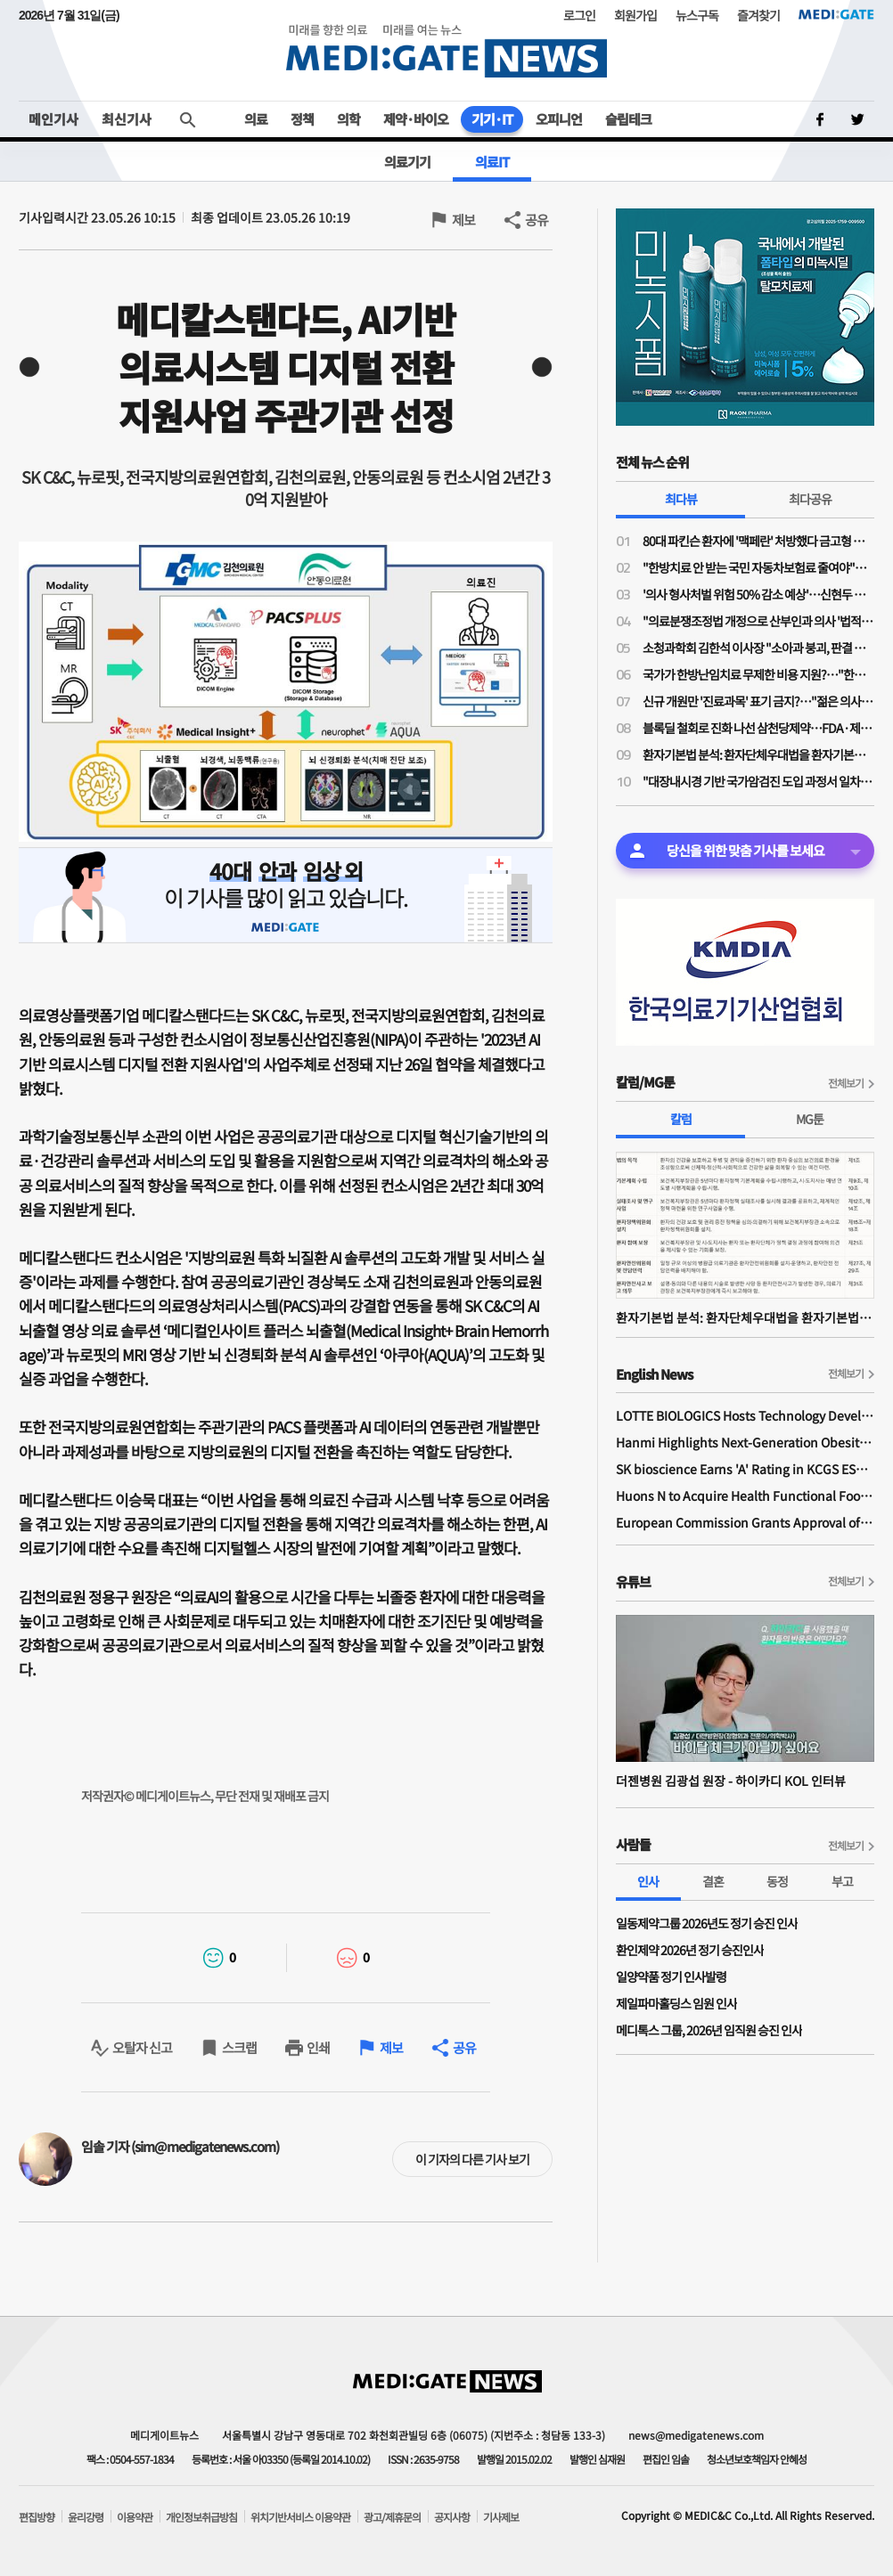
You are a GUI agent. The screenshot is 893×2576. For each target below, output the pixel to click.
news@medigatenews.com (696, 2434)
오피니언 (559, 119)
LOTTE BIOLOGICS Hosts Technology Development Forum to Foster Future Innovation (745, 1415)
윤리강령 (85, 2517)
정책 (302, 119)
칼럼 (681, 1119)
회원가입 (635, 15)
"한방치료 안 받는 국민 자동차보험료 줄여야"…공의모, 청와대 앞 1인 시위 (758, 567)
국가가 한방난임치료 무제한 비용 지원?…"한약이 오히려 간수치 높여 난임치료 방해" (758, 674)
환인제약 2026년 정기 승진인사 (690, 1950)
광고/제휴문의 (392, 2517)
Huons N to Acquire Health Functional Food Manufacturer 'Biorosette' (745, 1495)
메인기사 (53, 119)
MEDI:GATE (836, 14)
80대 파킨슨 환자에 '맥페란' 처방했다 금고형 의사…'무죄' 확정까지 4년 (758, 541)
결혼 (713, 1881)
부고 (842, 1881)
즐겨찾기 (758, 15)
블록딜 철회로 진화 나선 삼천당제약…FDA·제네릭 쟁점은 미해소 (758, 728)
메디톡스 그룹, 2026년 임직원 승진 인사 (709, 2030)
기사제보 (501, 2517)
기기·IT (491, 119)
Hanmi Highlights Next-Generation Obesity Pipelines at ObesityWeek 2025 (745, 1442)
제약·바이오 (415, 119)
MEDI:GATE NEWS (446, 50)
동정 (777, 1881)
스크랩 (239, 2047)
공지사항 (452, 2517)
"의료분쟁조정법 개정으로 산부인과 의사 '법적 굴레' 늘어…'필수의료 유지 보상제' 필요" (758, 621)
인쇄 (318, 2047)
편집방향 (36, 2517)
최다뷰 (681, 499)
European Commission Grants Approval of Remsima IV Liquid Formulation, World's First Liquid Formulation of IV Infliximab (745, 1522)
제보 (463, 219)
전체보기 (846, 1082)
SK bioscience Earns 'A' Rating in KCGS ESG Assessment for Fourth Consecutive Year (745, 1469)
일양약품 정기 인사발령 (671, 1976)
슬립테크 (628, 119)
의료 (255, 119)
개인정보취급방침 (201, 2517)
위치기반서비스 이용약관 (300, 2517)
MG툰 (809, 1119)
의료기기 (407, 161)
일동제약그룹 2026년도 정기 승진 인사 (707, 1923)
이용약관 (134, 2517)
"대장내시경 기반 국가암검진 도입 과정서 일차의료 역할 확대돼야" (758, 781)
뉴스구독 (697, 15)
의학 (348, 119)
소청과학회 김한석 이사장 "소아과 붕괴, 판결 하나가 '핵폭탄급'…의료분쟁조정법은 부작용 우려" (758, 647)
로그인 (579, 15)
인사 (648, 1881)
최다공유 (810, 499)
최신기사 (127, 119)
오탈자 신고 (142, 2047)
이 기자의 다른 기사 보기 (472, 2159)
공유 (536, 219)
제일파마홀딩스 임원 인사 (676, 2003)
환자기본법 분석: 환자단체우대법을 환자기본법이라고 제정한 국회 (758, 754)
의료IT (492, 161)
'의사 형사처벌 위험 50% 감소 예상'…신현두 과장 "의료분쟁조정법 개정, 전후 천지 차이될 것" (758, 594)
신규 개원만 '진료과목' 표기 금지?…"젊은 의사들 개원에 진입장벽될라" (758, 701)
